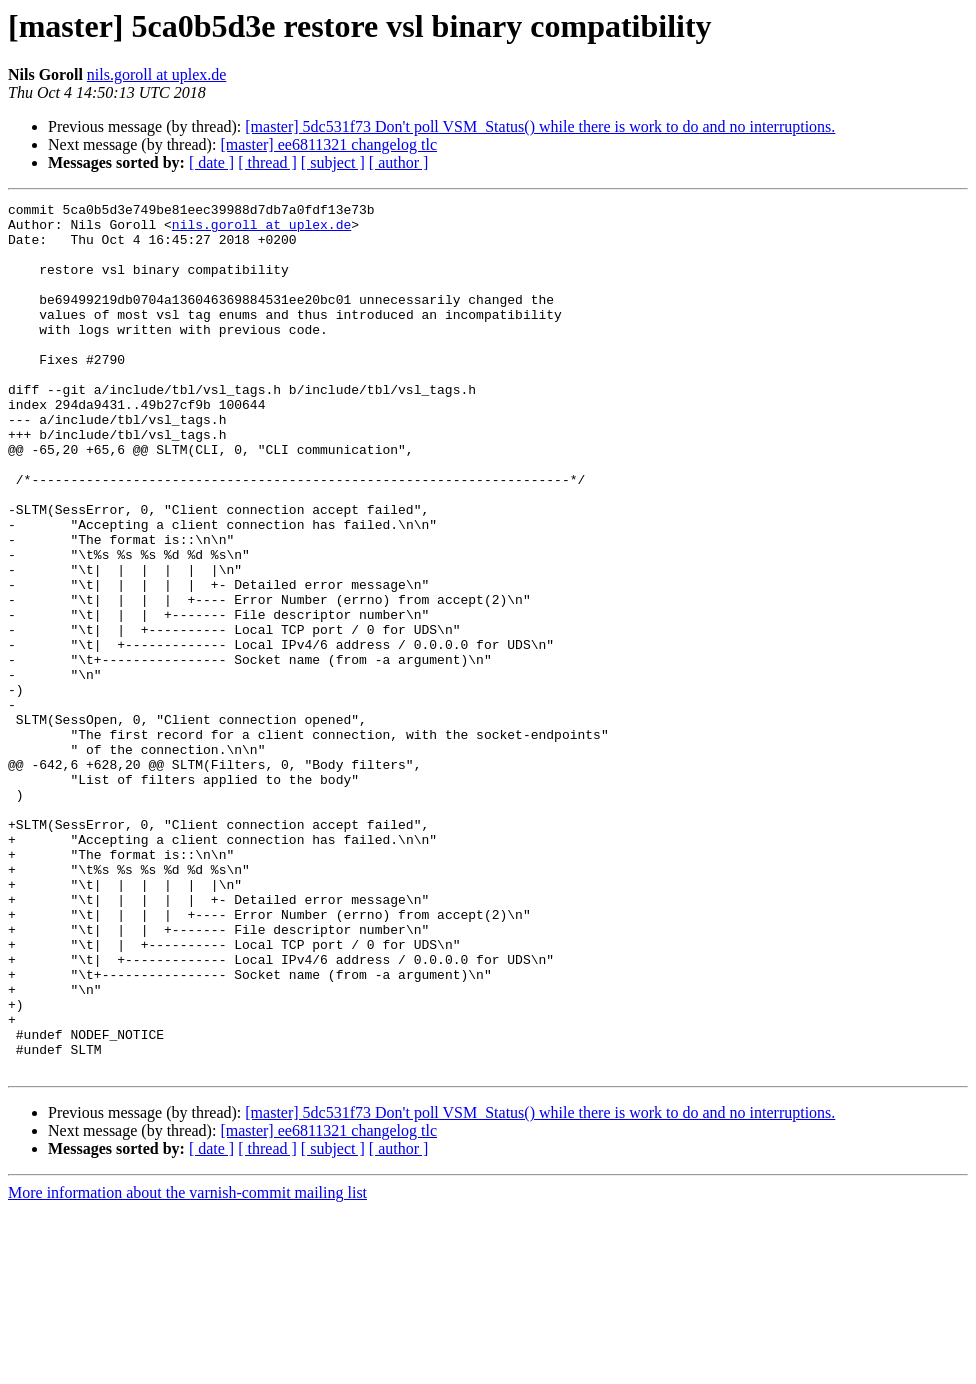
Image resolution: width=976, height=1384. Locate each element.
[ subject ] (333, 162)
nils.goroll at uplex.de (157, 74)
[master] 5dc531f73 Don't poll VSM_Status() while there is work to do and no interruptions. (540, 126)
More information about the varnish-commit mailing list (187, 1366)
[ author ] (399, 162)
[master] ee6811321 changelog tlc (328, 144)
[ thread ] (267, 162)
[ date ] (211, 162)
